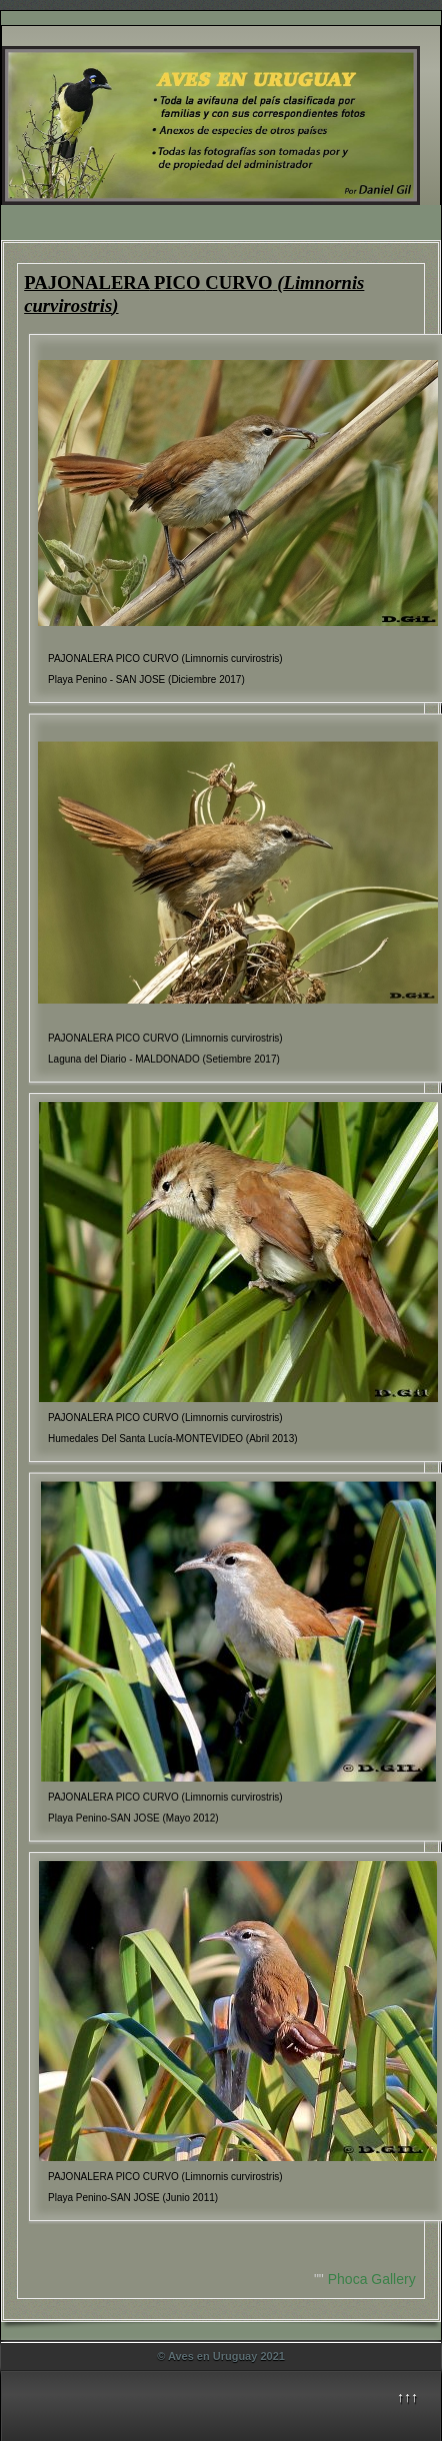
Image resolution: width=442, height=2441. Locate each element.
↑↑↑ (407, 2397)
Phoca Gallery (372, 2279)
